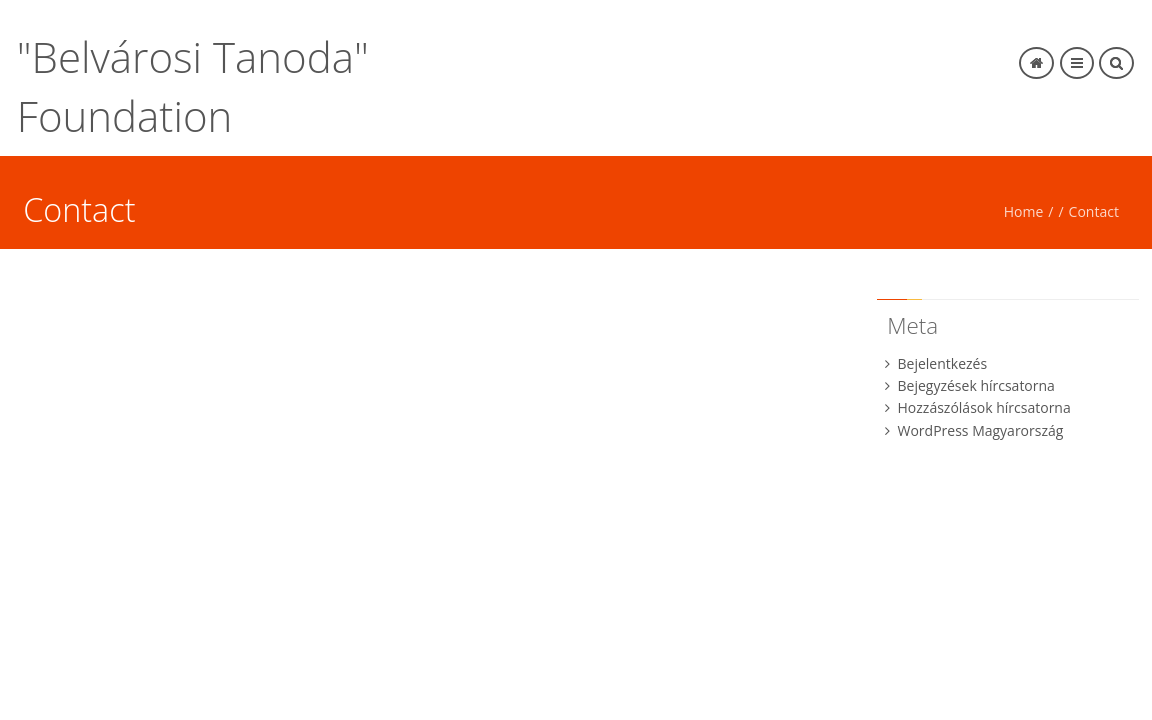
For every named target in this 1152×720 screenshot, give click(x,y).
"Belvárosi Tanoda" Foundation (193, 86)
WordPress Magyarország (981, 430)
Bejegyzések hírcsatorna (976, 385)
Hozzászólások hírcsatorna (984, 407)
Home (1024, 211)
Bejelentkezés (943, 363)
